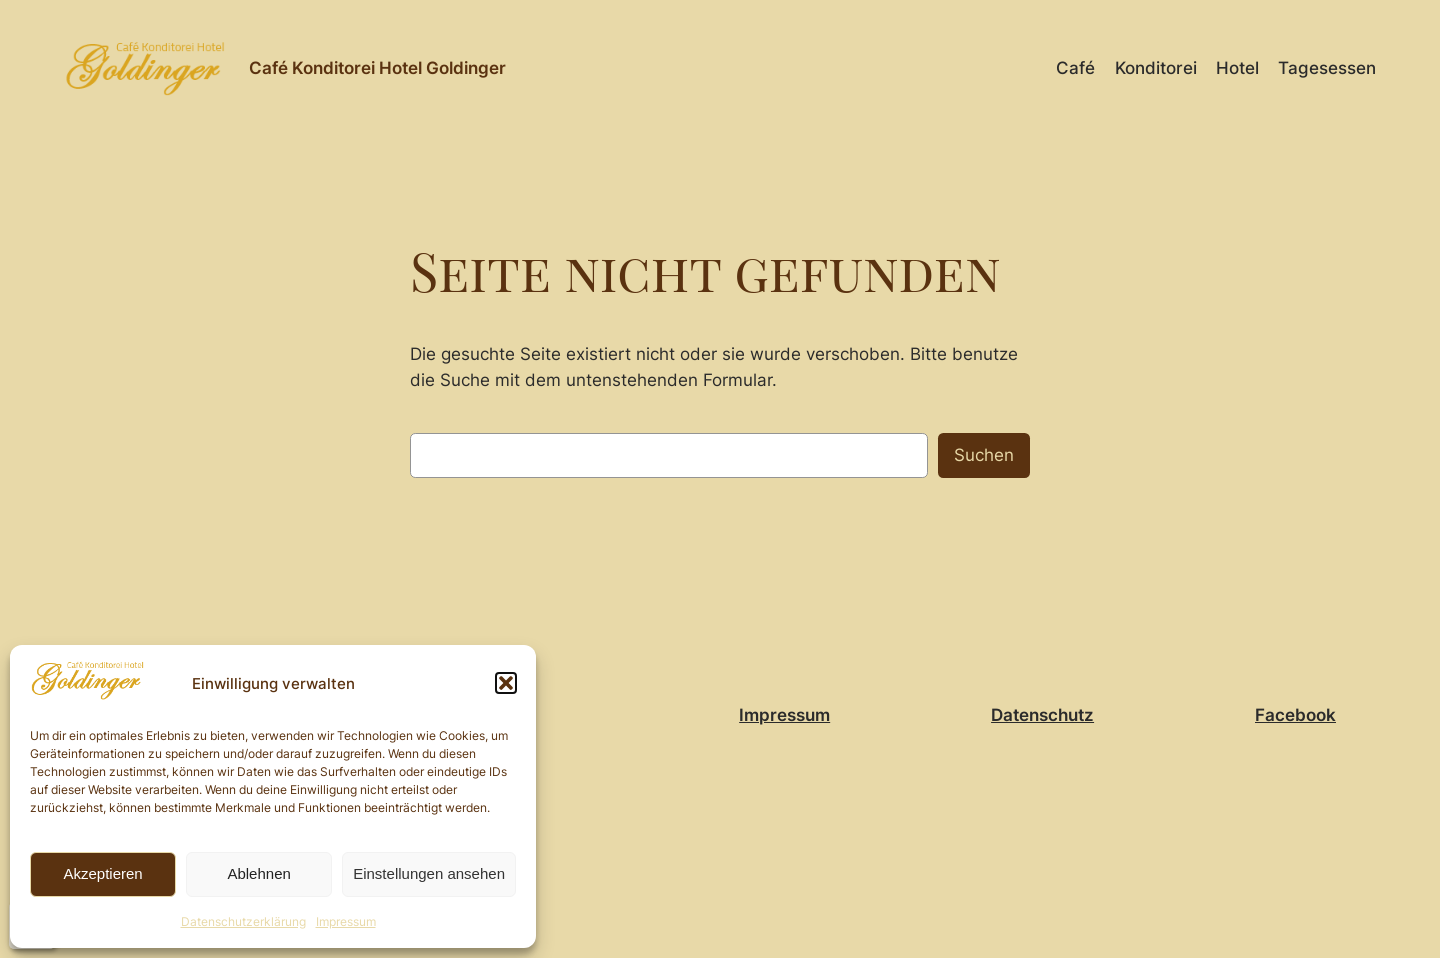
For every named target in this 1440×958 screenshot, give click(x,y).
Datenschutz (1042, 715)
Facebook (1295, 715)
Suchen (984, 455)
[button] (506, 683)
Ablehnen (258, 873)
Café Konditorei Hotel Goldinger (377, 68)
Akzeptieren (102, 873)
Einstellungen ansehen (429, 873)
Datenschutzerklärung (243, 921)
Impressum (346, 921)
